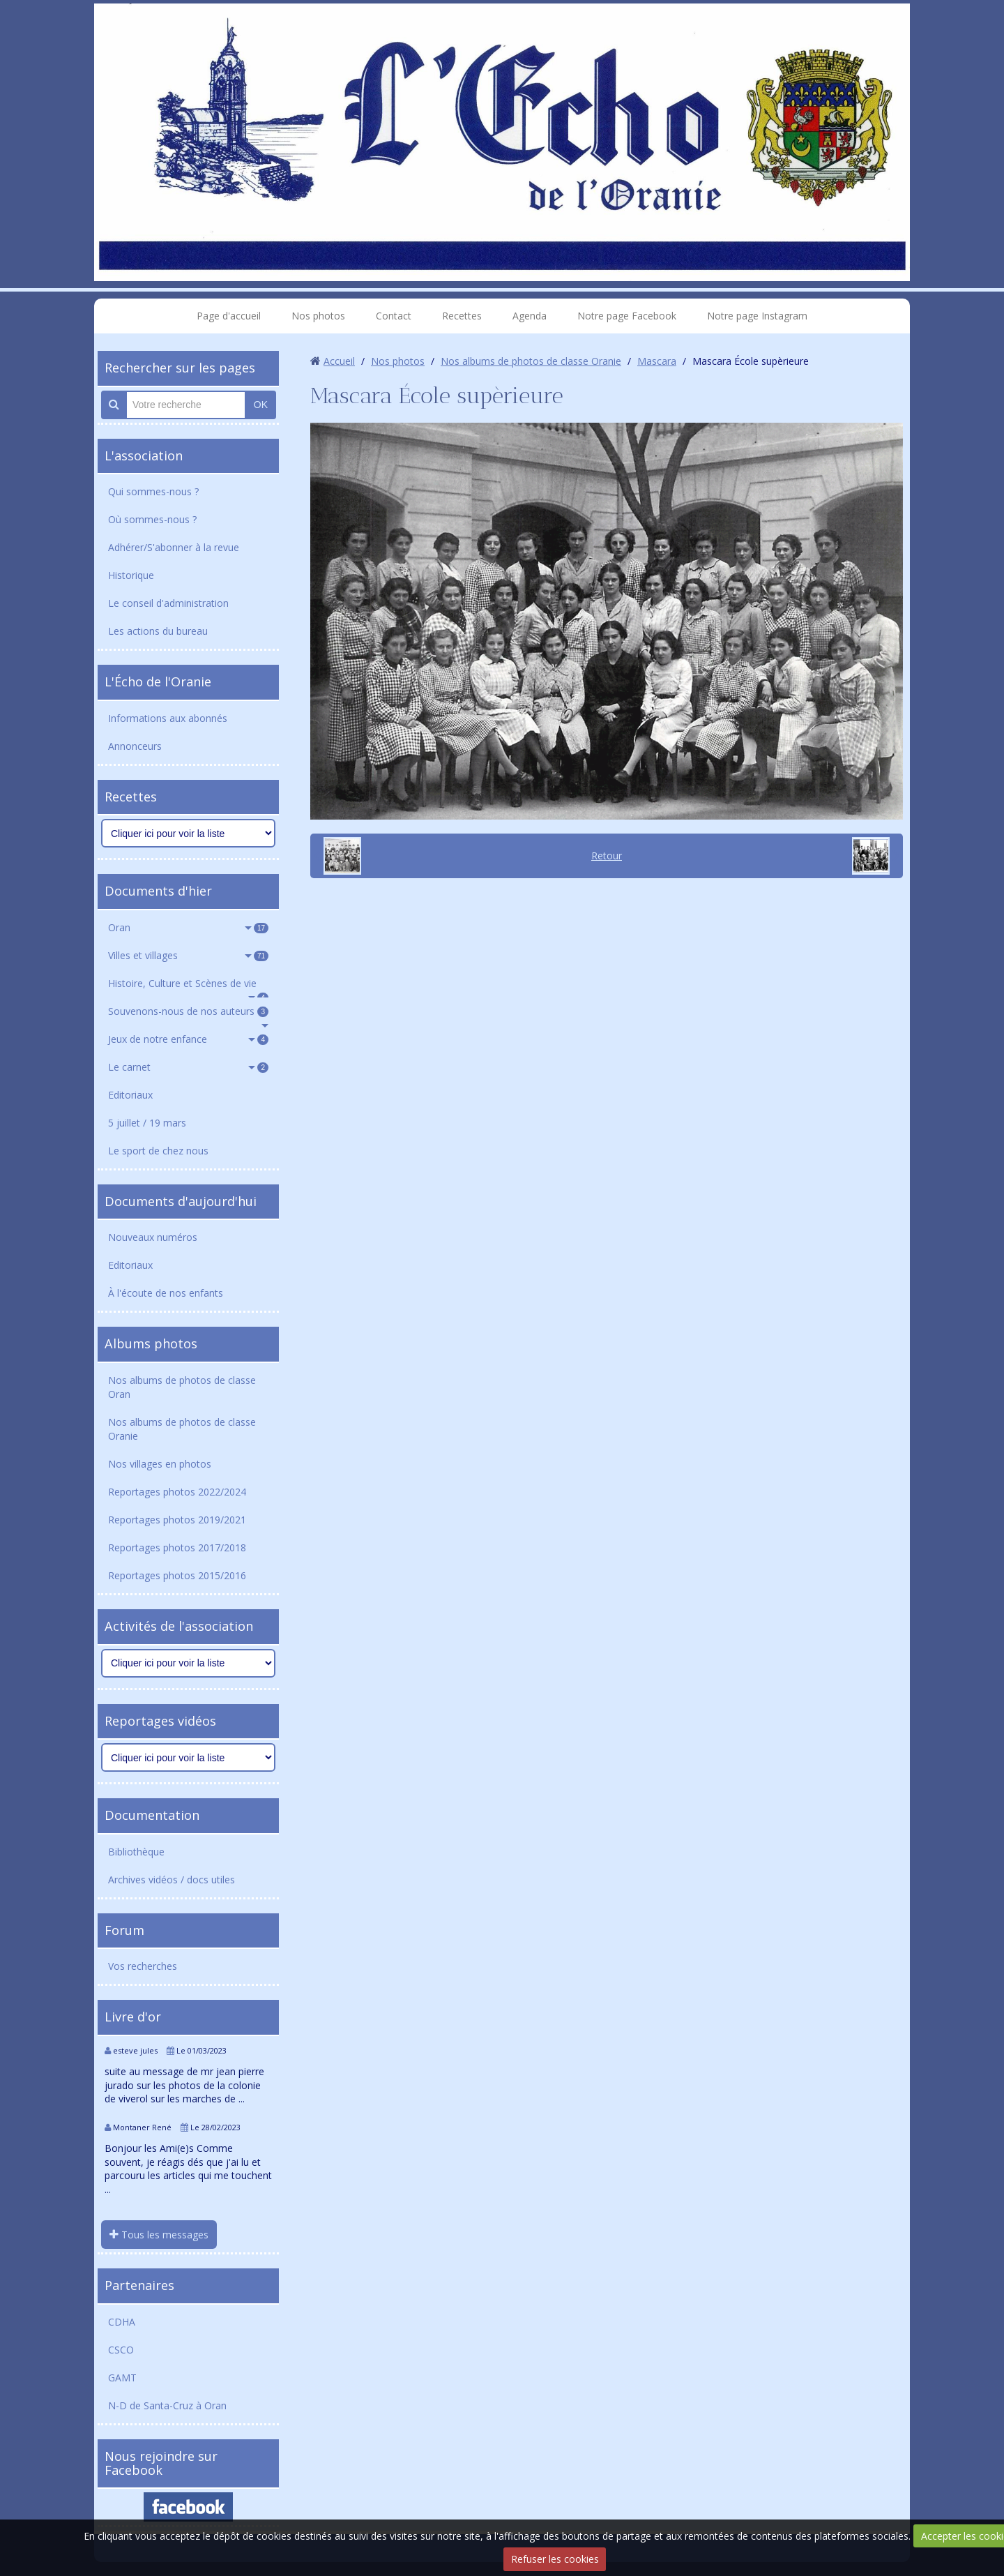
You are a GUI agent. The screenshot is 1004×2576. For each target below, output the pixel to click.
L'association (144, 455)
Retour (606, 855)
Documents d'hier (158, 890)
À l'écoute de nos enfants (165, 1293)
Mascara (656, 361)
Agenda (529, 315)
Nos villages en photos (159, 1463)
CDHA (121, 2321)
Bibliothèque (136, 1851)
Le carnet (188, 1067)
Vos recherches (142, 1966)
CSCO (121, 2349)
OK (261, 404)
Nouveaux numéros (152, 1237)
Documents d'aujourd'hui (181, 1201)
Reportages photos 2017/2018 (177, 1547)
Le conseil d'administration (168, 603)
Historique (131, 575)
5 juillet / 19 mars (147, 1122)
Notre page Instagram (757, 315)
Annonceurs (135, 746)
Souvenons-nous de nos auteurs (188, 1011)
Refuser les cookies (555, 2559)
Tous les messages (158, 2234)
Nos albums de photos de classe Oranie (182, 1429)
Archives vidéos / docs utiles (171, 1879)
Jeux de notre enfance (188, 1039)
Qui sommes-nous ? (153, 491)
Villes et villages (188, 955)
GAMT (122, 2377)
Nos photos (318, 315)
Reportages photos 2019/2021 (177, 1519)
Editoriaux (130, 1094)
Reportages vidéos (160, 1720)
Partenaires (139, 2285)
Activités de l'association (179, 1626)
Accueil (339, 361)
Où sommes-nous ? (152, 519)
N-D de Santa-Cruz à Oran (167, 2405)
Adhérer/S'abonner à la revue (173, 547)
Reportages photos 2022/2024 (177, 1491)
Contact (393, 315)
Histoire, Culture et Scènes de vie (188, 987)
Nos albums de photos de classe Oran (182, 1387)
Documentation (152, 1815)
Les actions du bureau (158, 631)
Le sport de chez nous (158, 1150)
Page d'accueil (229, 315)
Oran (188, 927)
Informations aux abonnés (167, 718)
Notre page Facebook (626, 315)
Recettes (462, 315)
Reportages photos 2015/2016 (177, 1575)
